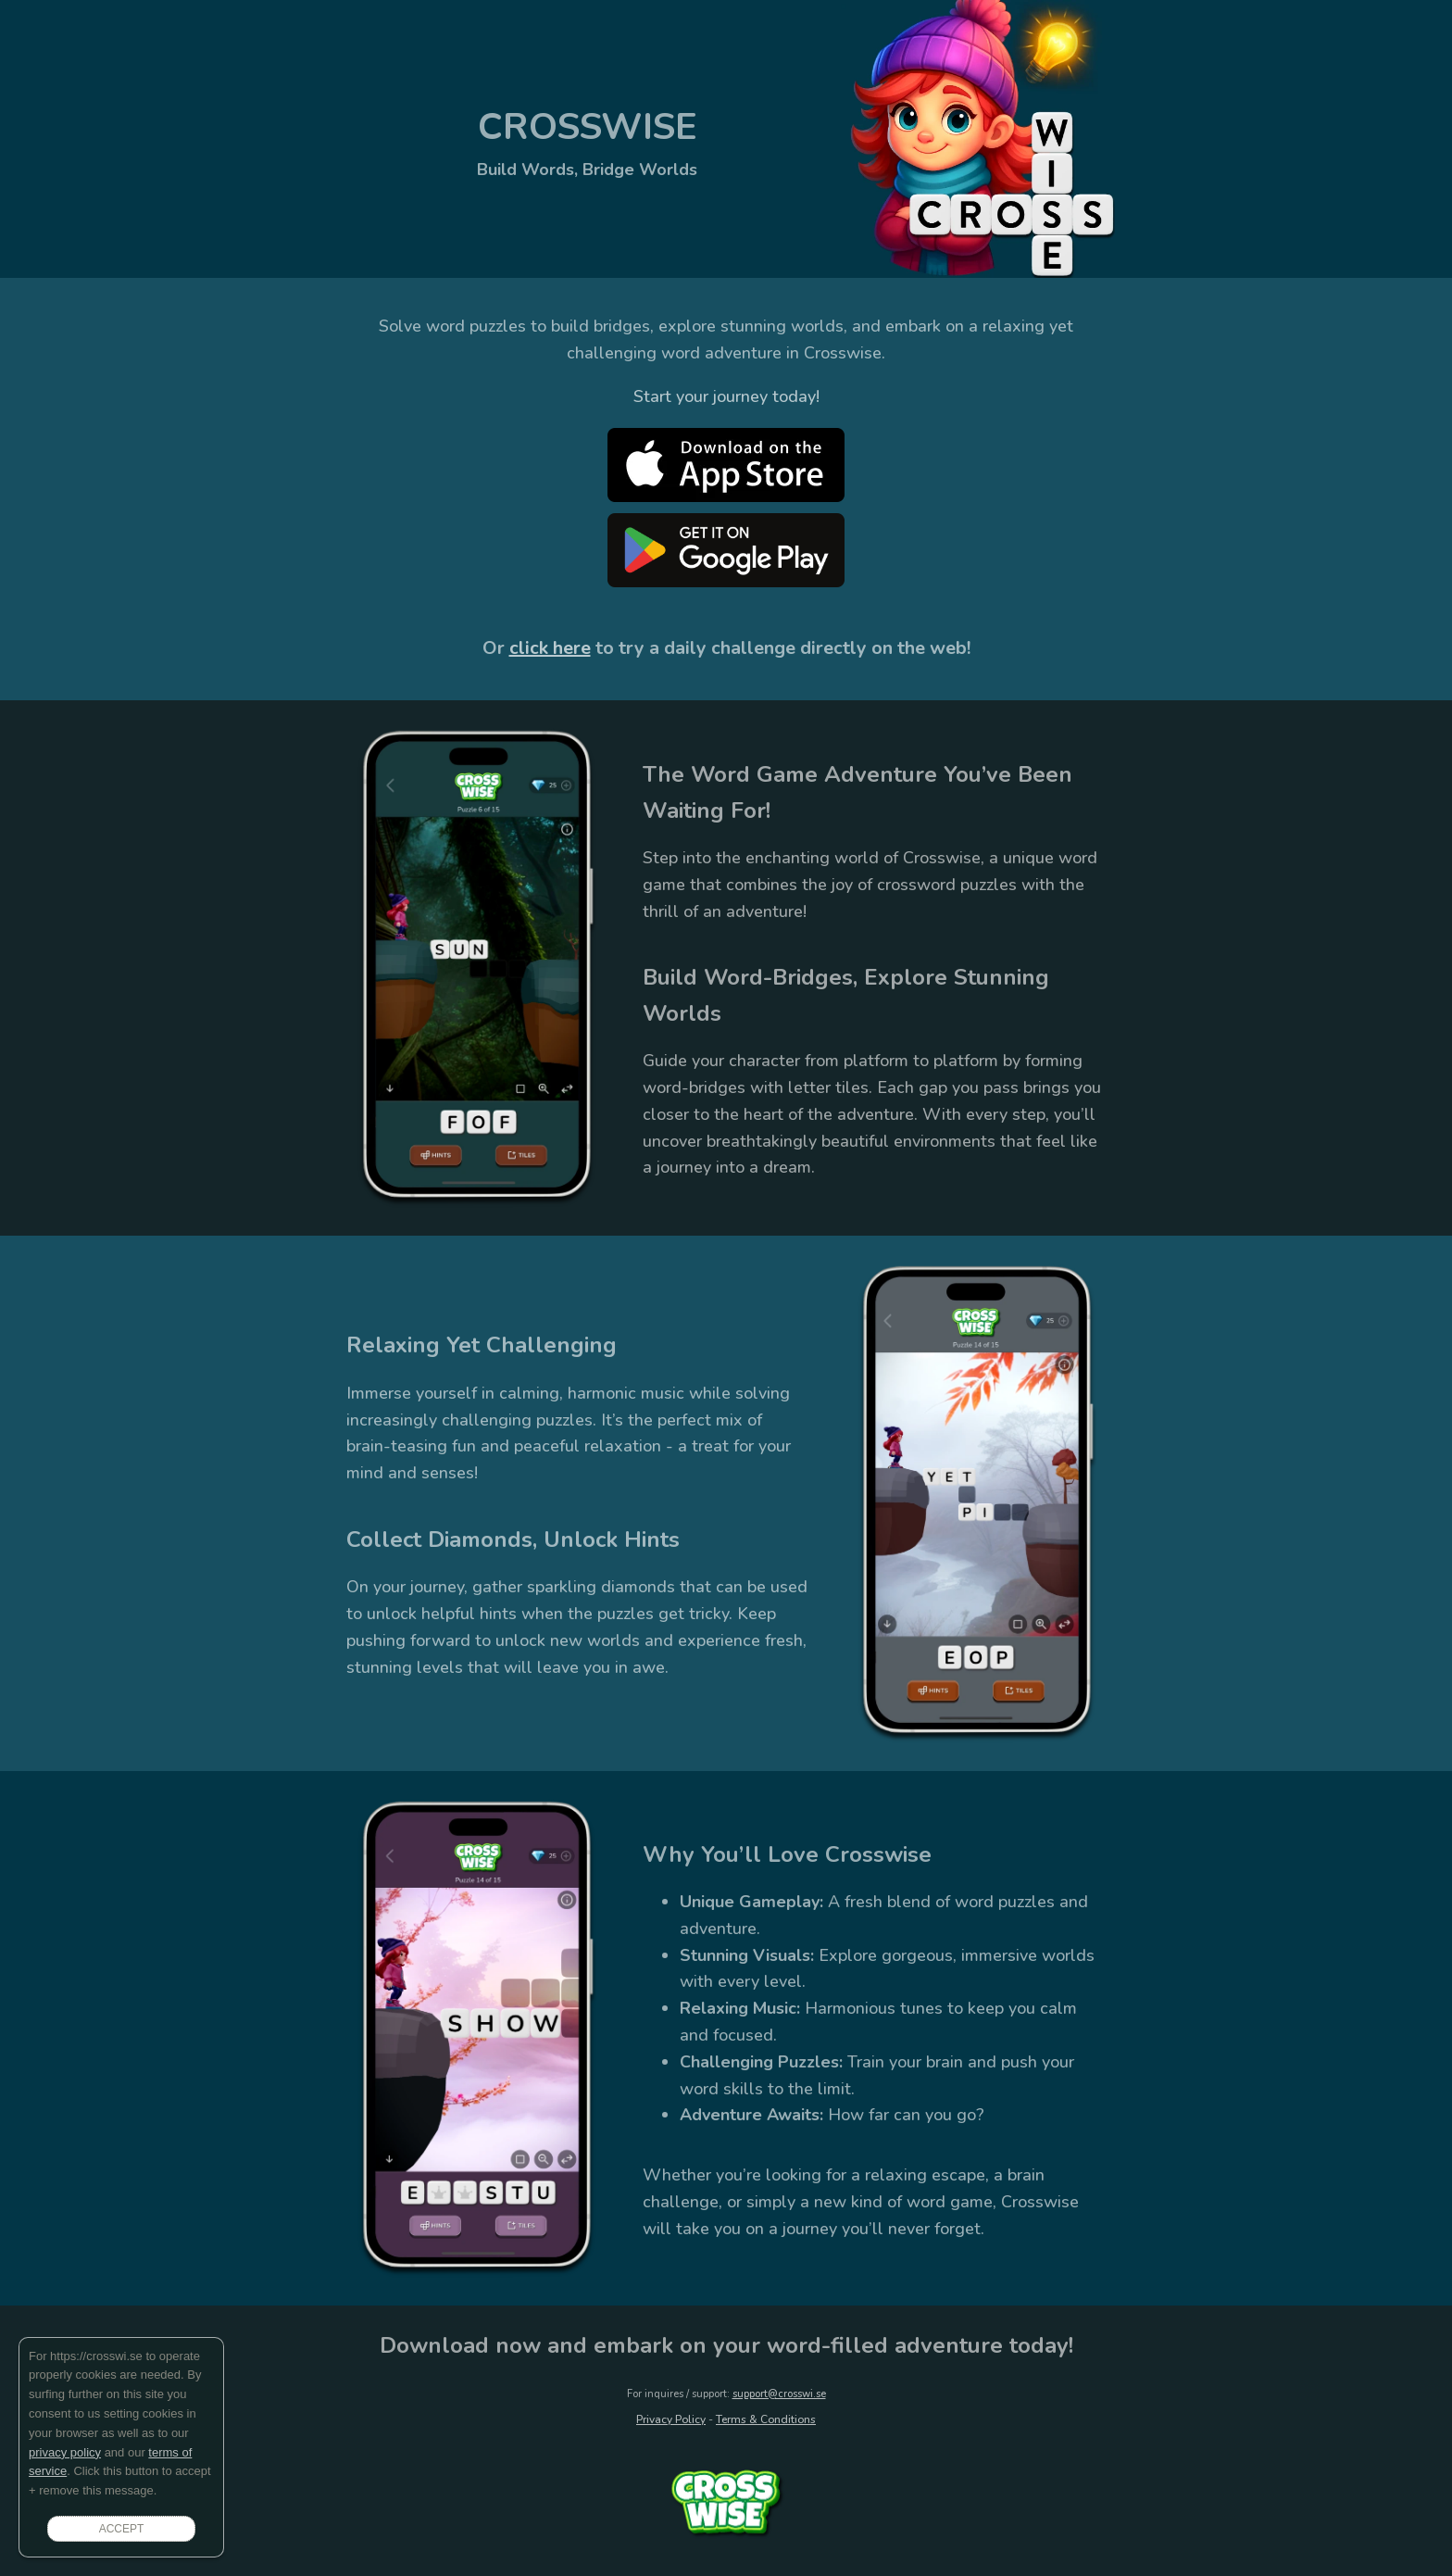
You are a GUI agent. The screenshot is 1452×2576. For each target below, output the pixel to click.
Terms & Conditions (766, 2419)
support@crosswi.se (779, 2394)
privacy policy (65, 2452)
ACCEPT (121, 2528)
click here (550, 647)
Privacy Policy (671, 2419)
